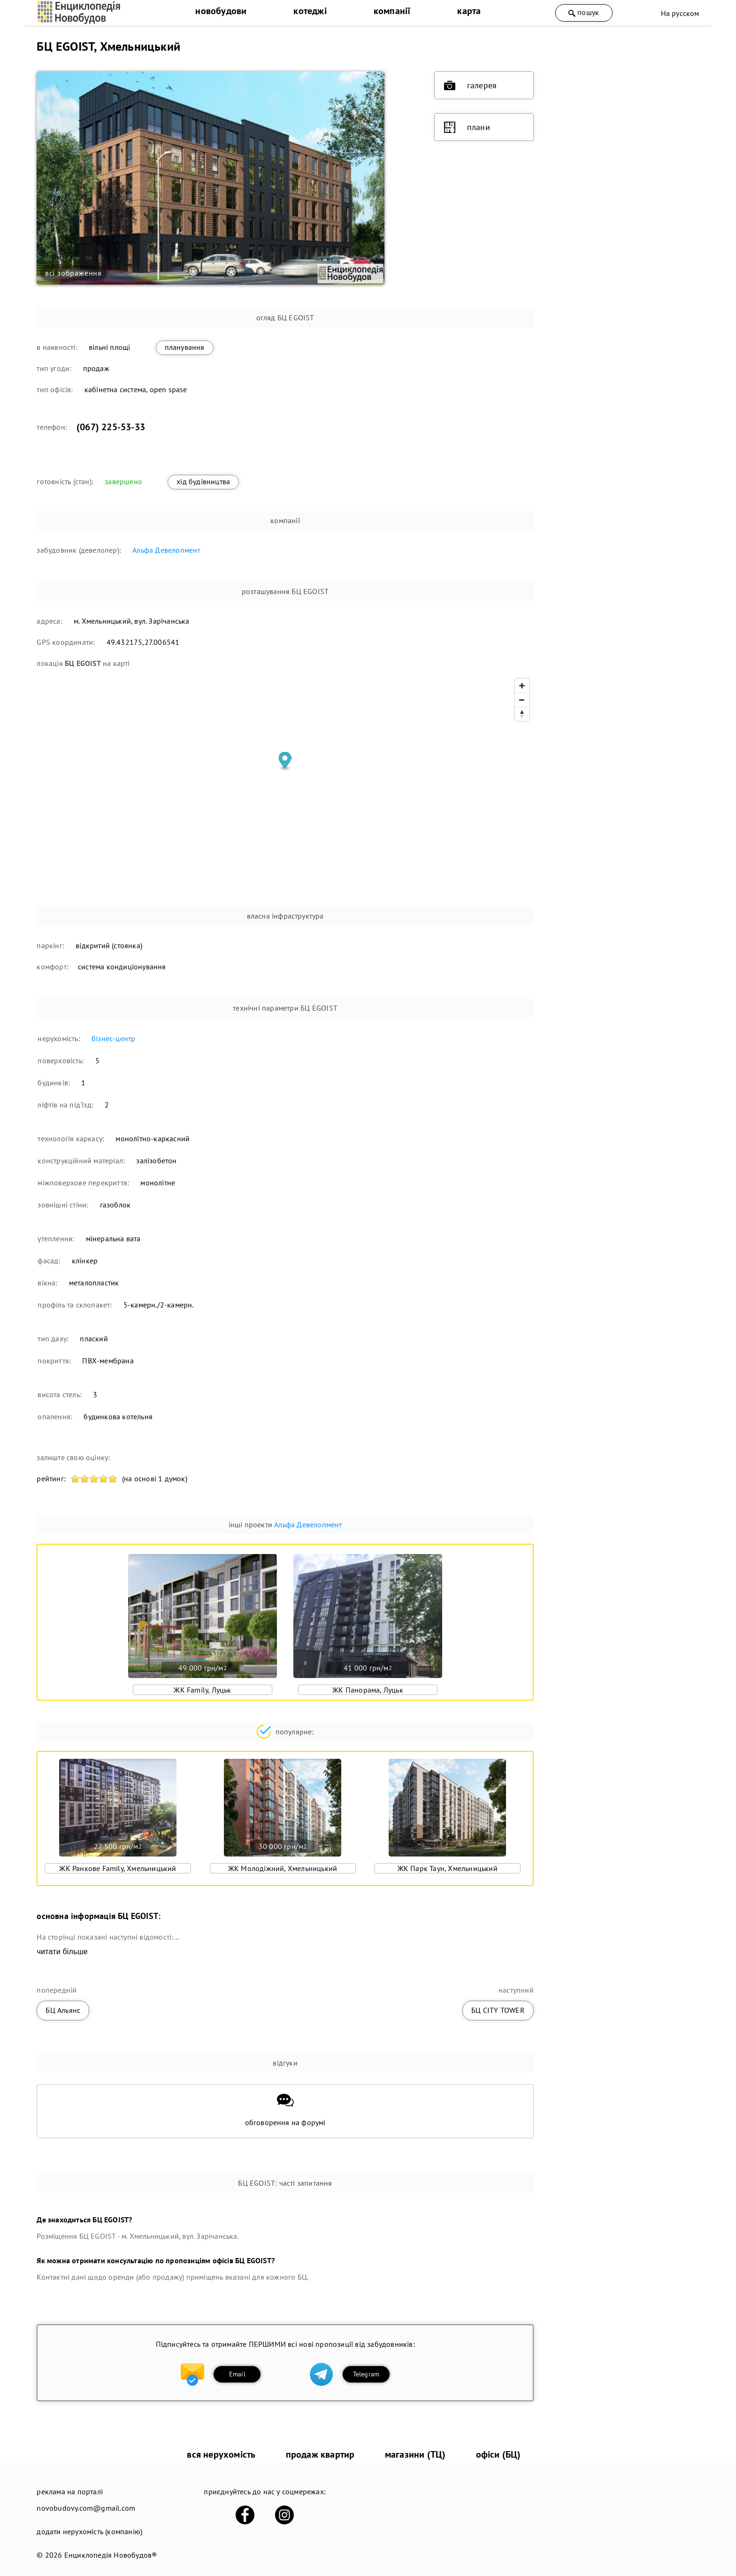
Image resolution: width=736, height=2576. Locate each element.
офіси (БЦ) (498, 2454)
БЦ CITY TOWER (498, 2010)
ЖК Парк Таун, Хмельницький (448, 1868)
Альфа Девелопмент (166, 550)
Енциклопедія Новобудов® (110, 2555)
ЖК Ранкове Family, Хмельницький (117, 1868)
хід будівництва (203, 481)
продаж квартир (320, 2454)
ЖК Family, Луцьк (202, 1689)
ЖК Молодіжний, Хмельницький (282, 1868)
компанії (392, 11)
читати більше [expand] (62, 1952)
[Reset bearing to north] (522, 714)
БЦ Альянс (63, 2010)
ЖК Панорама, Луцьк (367, 1689)
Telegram (366, 2374)
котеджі (309, 11)
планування (185, 347)
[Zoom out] (522, 700)
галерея (470, 85)
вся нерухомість (221, 2454)
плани (467, 127)
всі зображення (73, 273)
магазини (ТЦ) (415, 2454)
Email (237, 2374)
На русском (680, 13)
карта (469, 11)
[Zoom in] (522, 686)
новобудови (220, 11)
